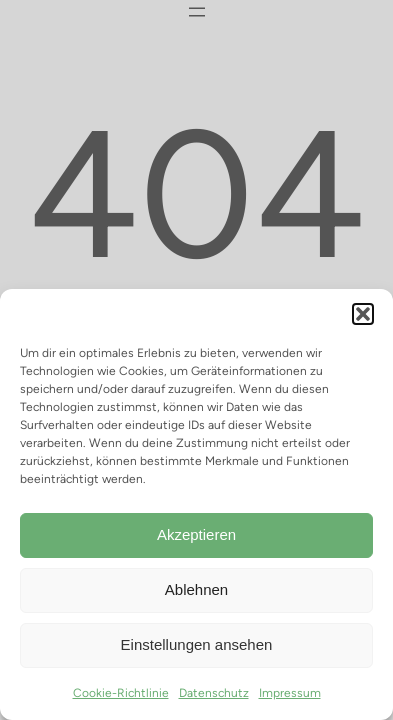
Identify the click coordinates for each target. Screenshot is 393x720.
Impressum (290, 693)
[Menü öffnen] (197, 12)
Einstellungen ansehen (197, 644)
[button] (363, 314)
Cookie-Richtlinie (121, 693)
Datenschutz (214, 693)
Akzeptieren (196, 534)
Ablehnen (196, 589)
